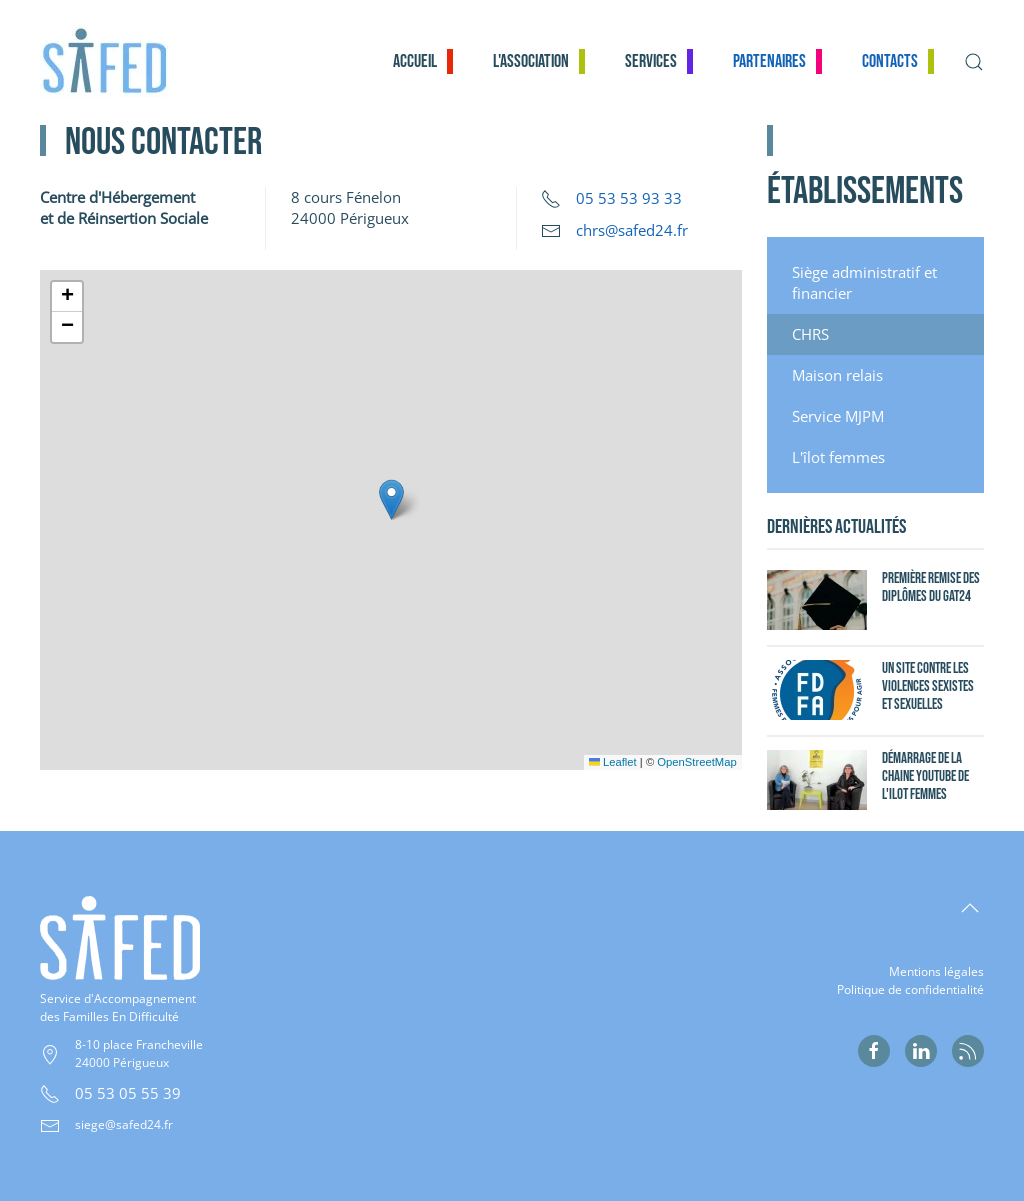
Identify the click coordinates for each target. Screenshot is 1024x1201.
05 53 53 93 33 (629, 198)
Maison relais (837, 375)
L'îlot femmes (838, 457)
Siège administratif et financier (864, 282)
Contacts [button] (890, 61)
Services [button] (651, 61)
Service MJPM (838, 416)
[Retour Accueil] (116, 61)
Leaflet (613, 762)
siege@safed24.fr (124, 1124)
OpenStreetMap (696, 762)
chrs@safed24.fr (632, 230)
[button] (974, 61)
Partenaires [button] (769, 61)
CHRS (810, 334)
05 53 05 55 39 (128, 1093)
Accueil (415, 61)
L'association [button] (531, 61)
